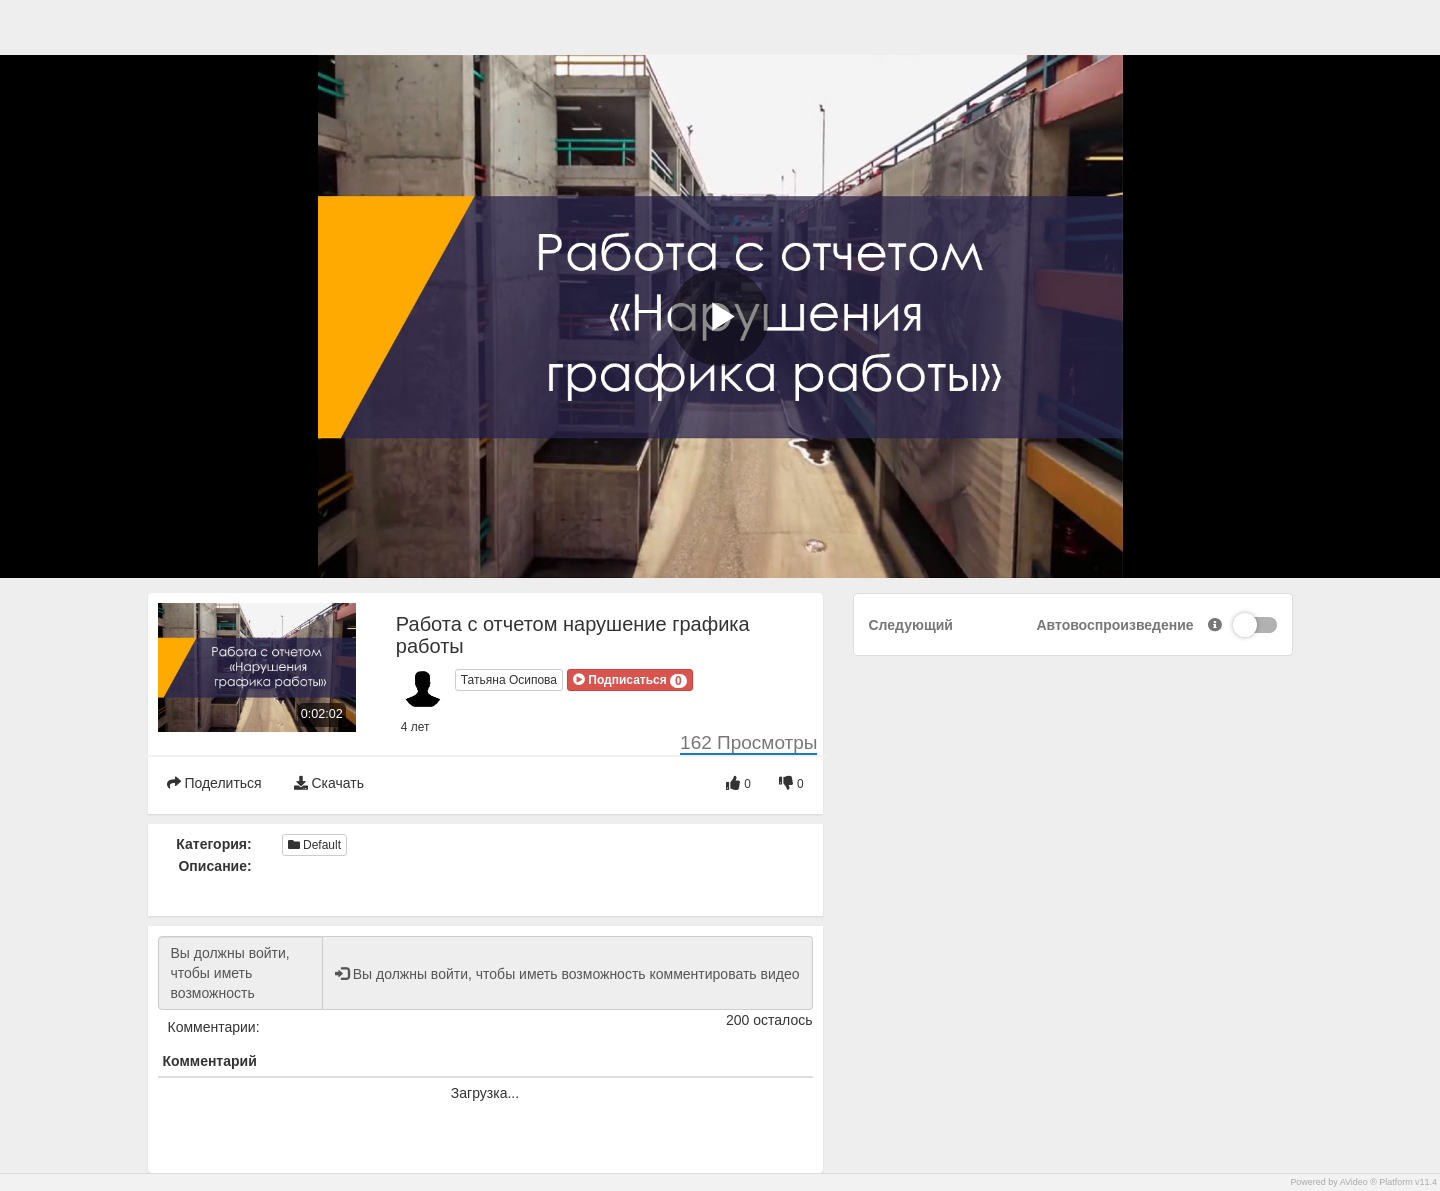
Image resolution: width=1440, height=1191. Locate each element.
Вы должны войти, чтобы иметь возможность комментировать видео (240, 973)
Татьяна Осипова (509, 680)
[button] (630, 680)
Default (314, 845)
